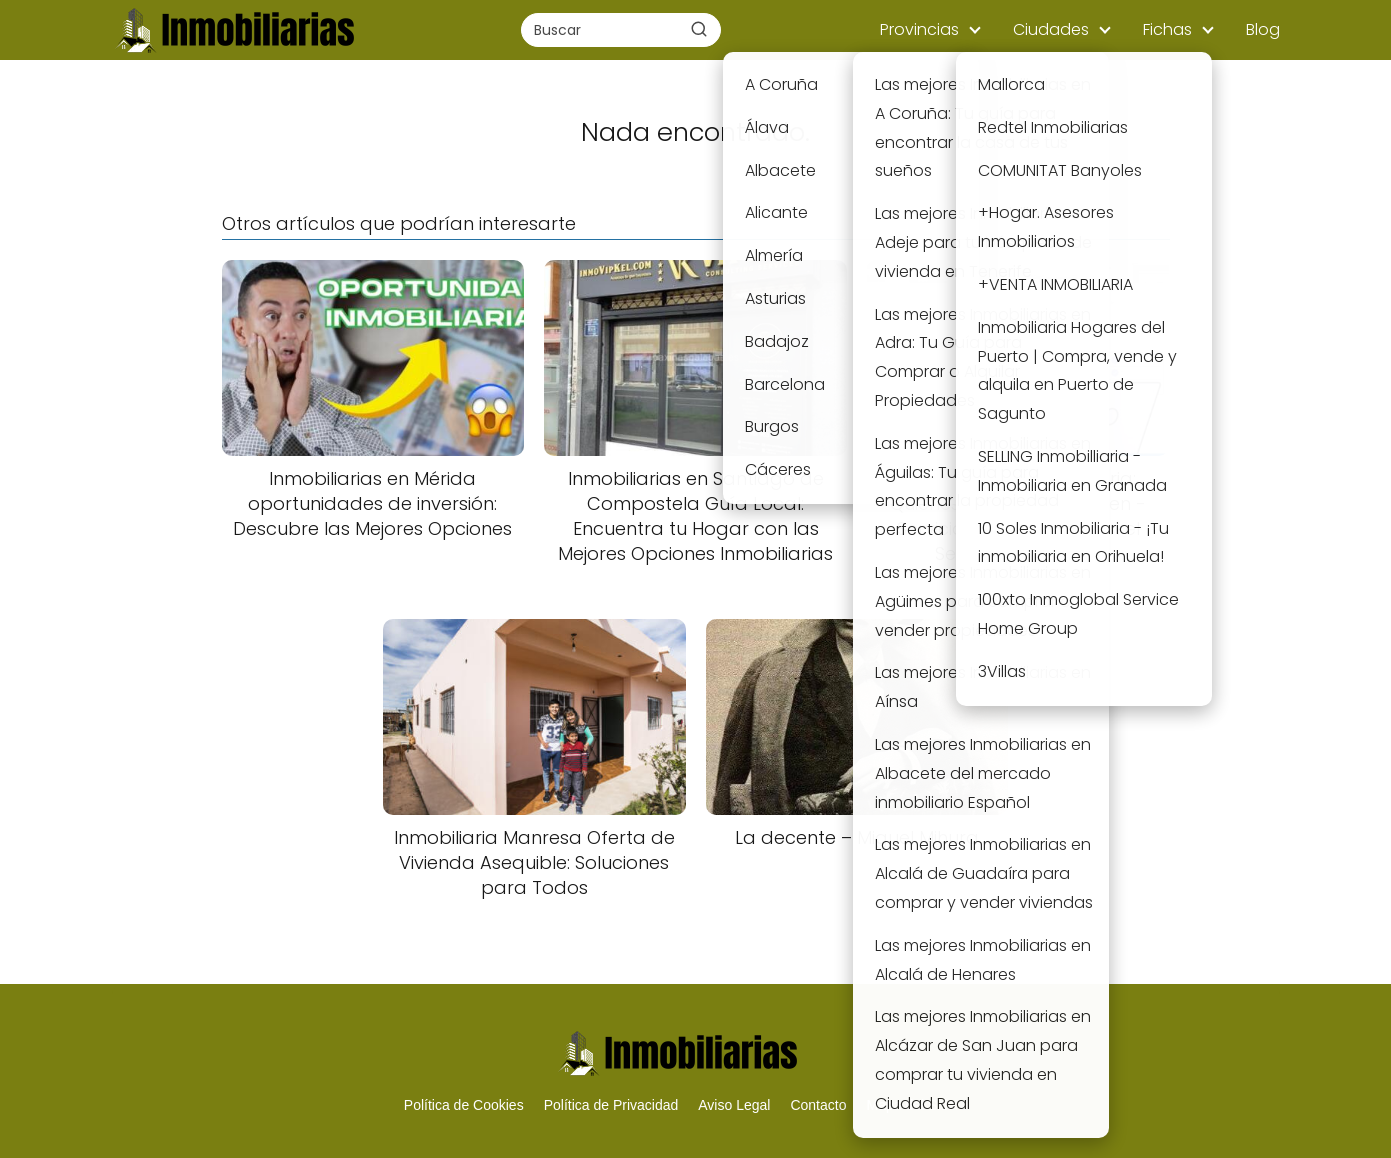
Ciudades (1051, 29)
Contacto (818, 1105)
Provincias (919, 29)
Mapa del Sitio (910, 1105)
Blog (1263, 29)
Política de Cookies (464, 1105)
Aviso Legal (734, 1105)
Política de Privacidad (611, 1105)
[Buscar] (699, 29)
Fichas (1167, 29)
